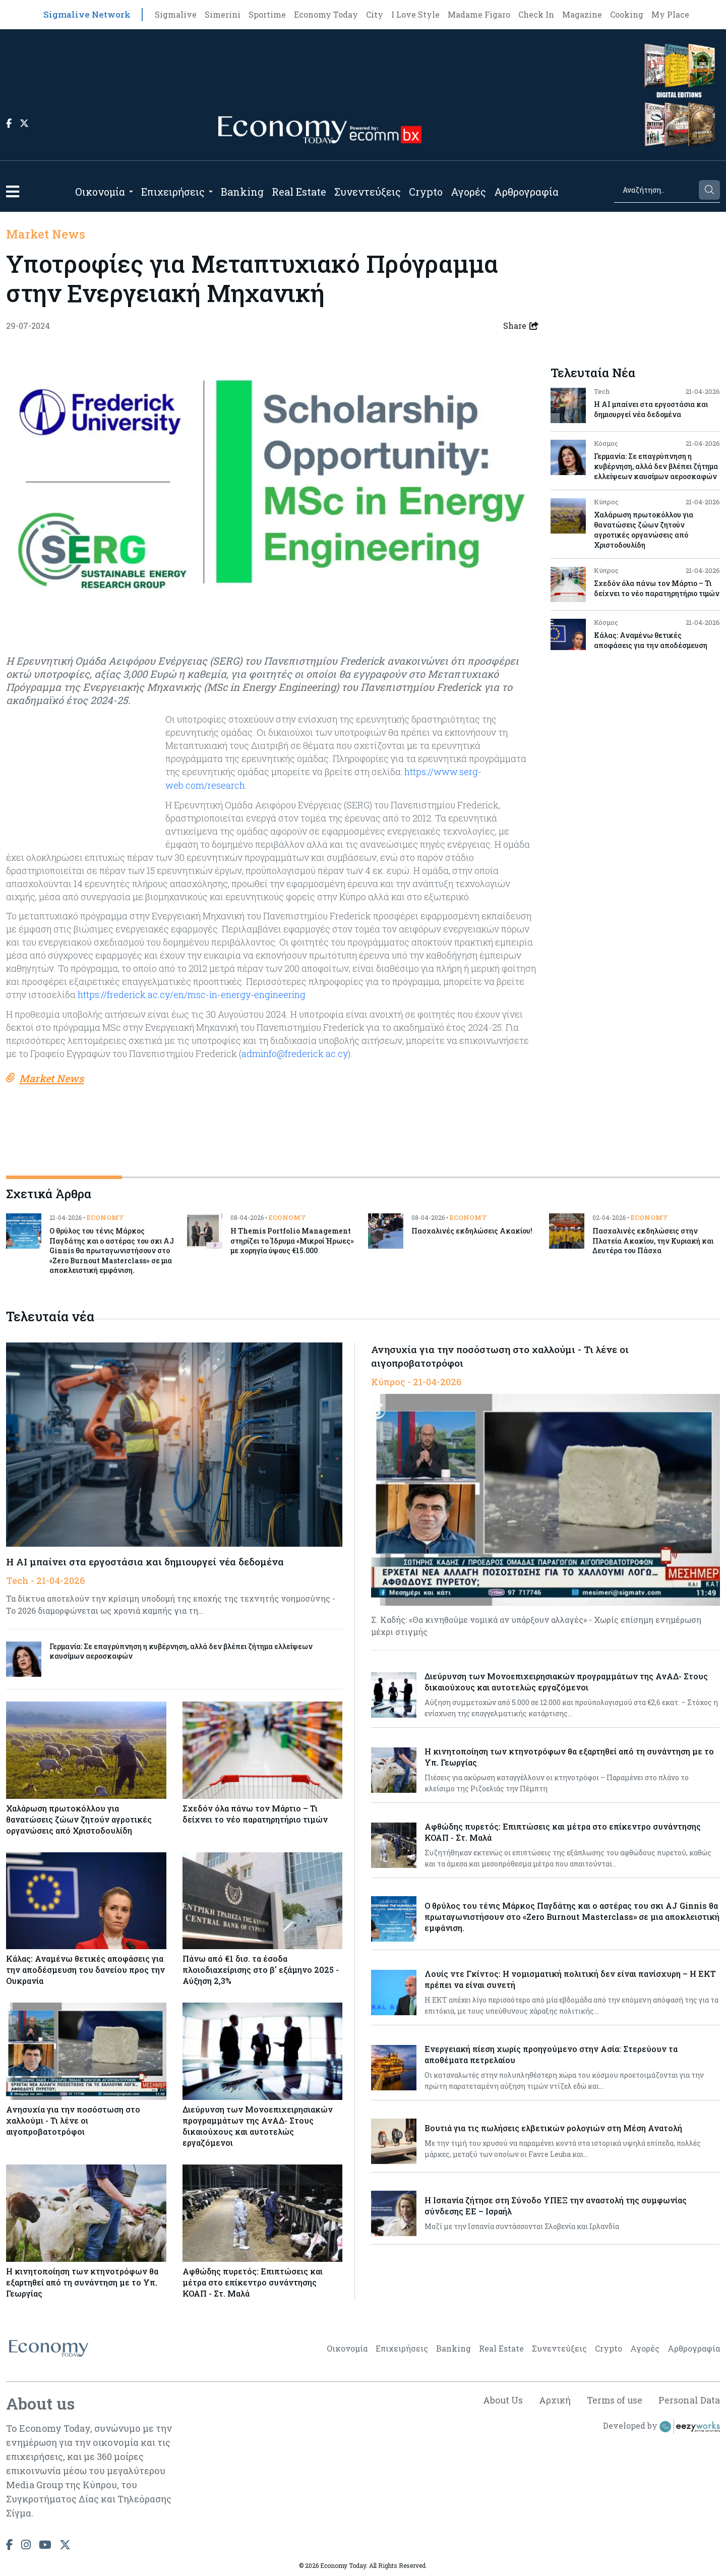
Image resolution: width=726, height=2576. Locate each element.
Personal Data (689, 2399)
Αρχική (553, 2399)
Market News (46, 234)
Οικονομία (100, 191)
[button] (12, 191)
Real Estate (299, 191)
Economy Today (326, 14)
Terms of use (614, 2399)
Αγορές (468, 191)
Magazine (582, 14)
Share (520, 326)
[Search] (656, 190)
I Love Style (415, 14)
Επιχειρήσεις (173, 191)
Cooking (626, 14)
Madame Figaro (479, 14)
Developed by (661, 2425)
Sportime (267, 14)
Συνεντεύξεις (367, 191)
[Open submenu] (131, 192)
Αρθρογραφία (526, 191)
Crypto (426, 191)
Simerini (222, 14)
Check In (536, 14)
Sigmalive (176, 14)
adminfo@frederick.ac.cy (294, 1052)
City (374, 14)
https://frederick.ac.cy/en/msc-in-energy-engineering (192, 993)
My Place (670, 14)
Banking (242, 191)
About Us (500, 2399)
